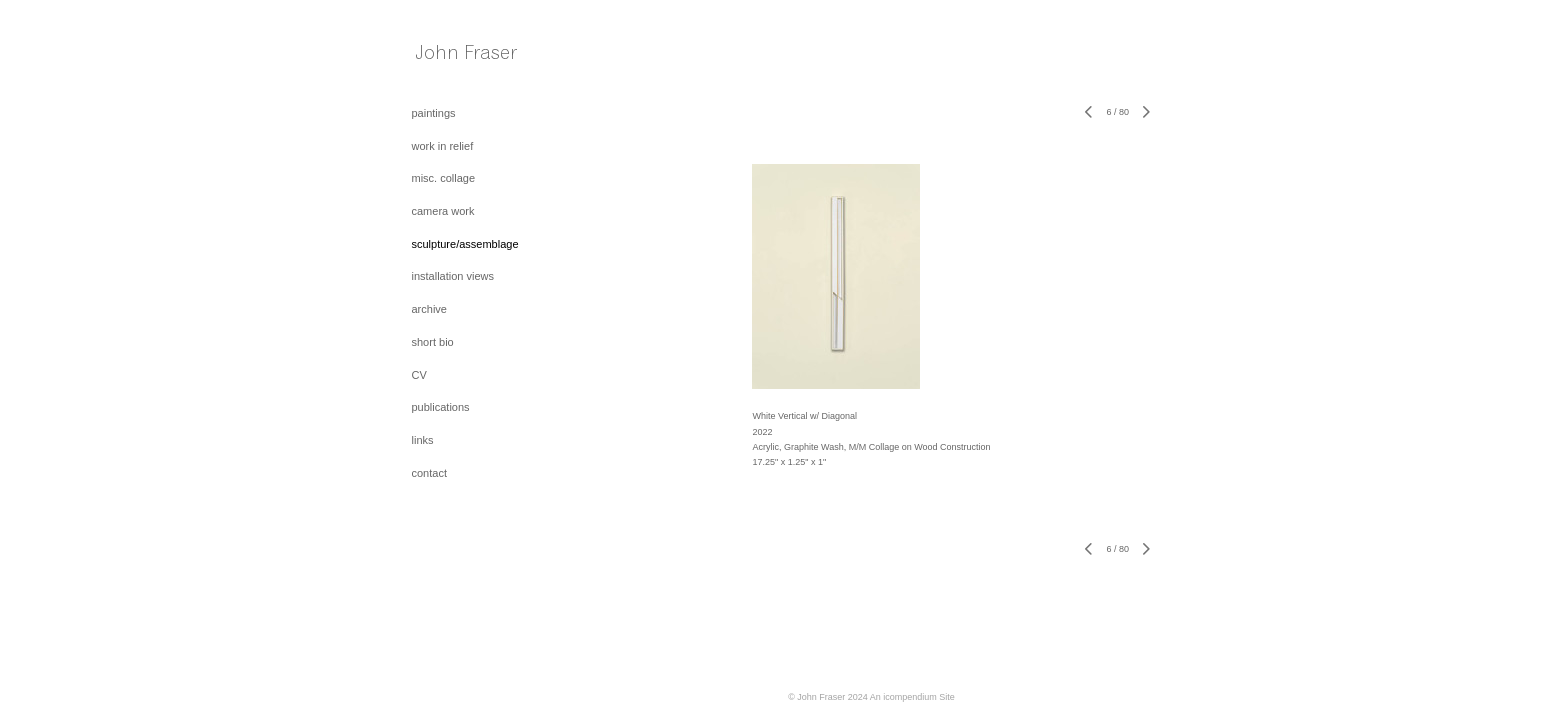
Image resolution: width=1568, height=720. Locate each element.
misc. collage (444, 178)
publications (441, 407)
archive (429, 309)
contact (429, 473)
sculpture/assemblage (465, 244)
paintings (434, 113)
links (423, 440)
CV (419, 375)
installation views (453, 276)
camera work (443, 211)
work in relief (443, 146)
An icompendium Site (912, 697)
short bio (433, 342)
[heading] (462, 57)
